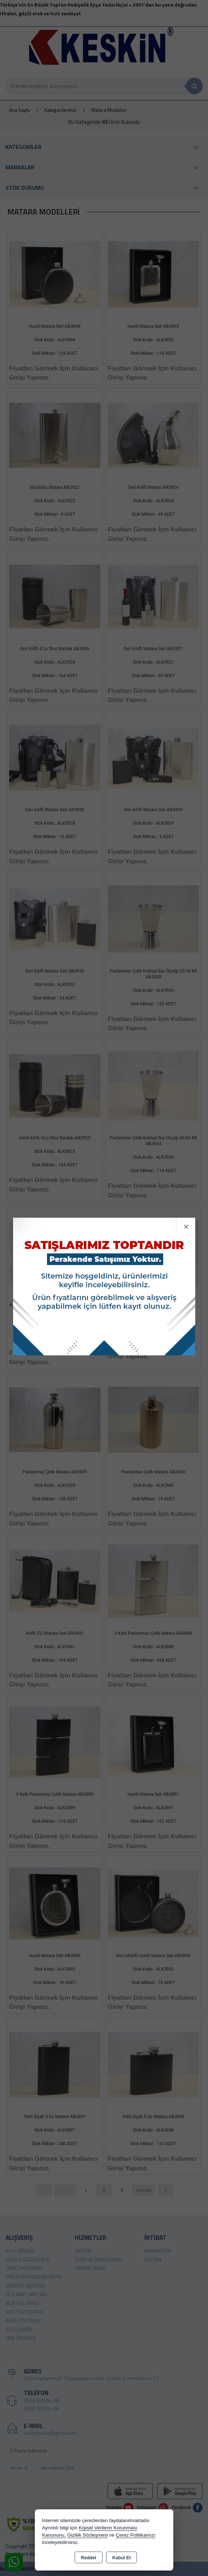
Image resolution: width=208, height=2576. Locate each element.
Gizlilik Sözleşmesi (87, 2535)
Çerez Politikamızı (136, 2535)
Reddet (88, 2557)
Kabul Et (121, 2557)
